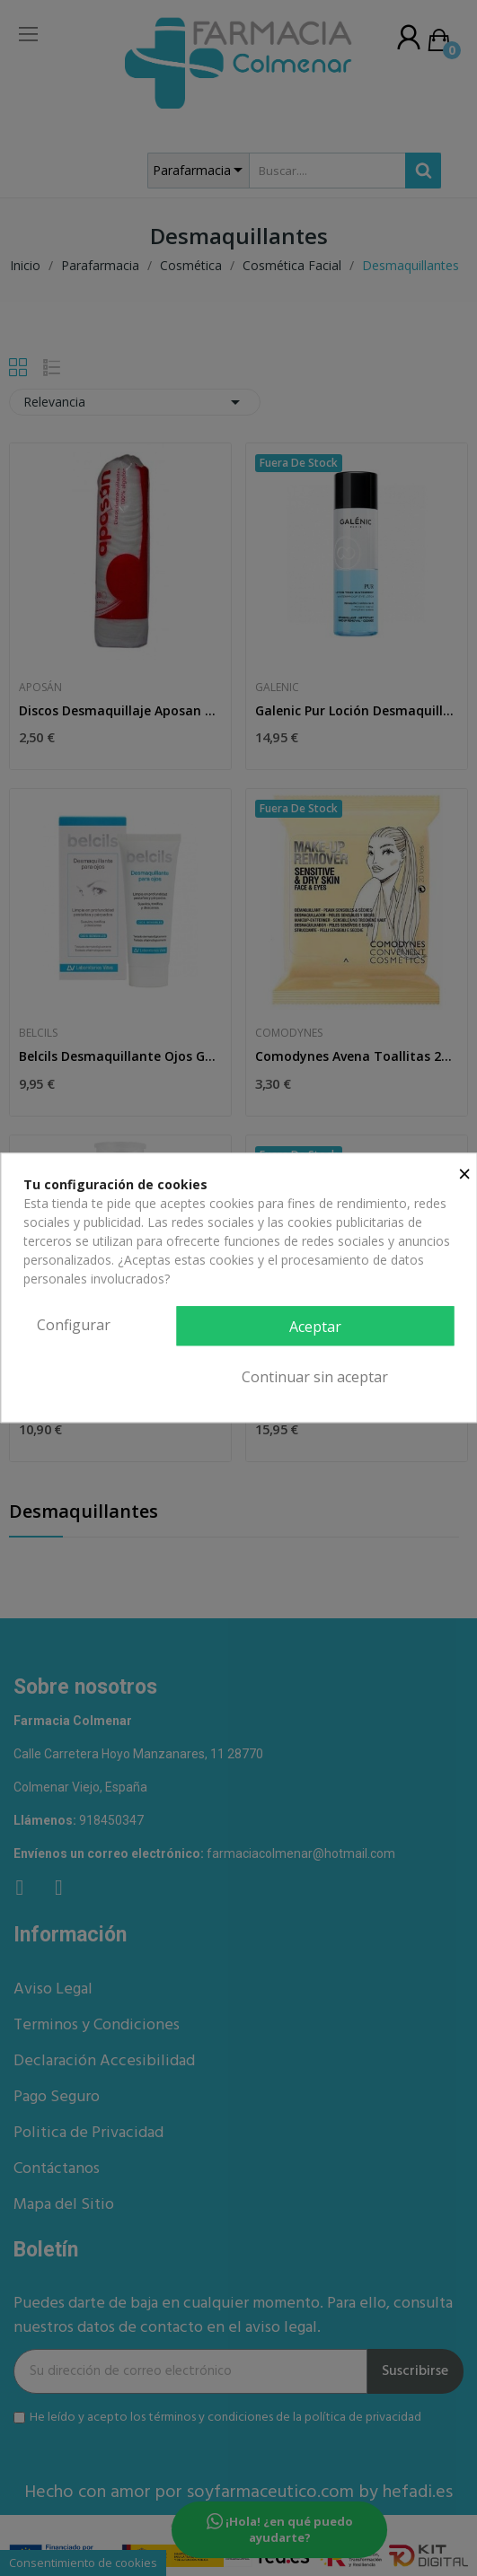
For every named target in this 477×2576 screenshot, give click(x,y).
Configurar (73, 1325)
